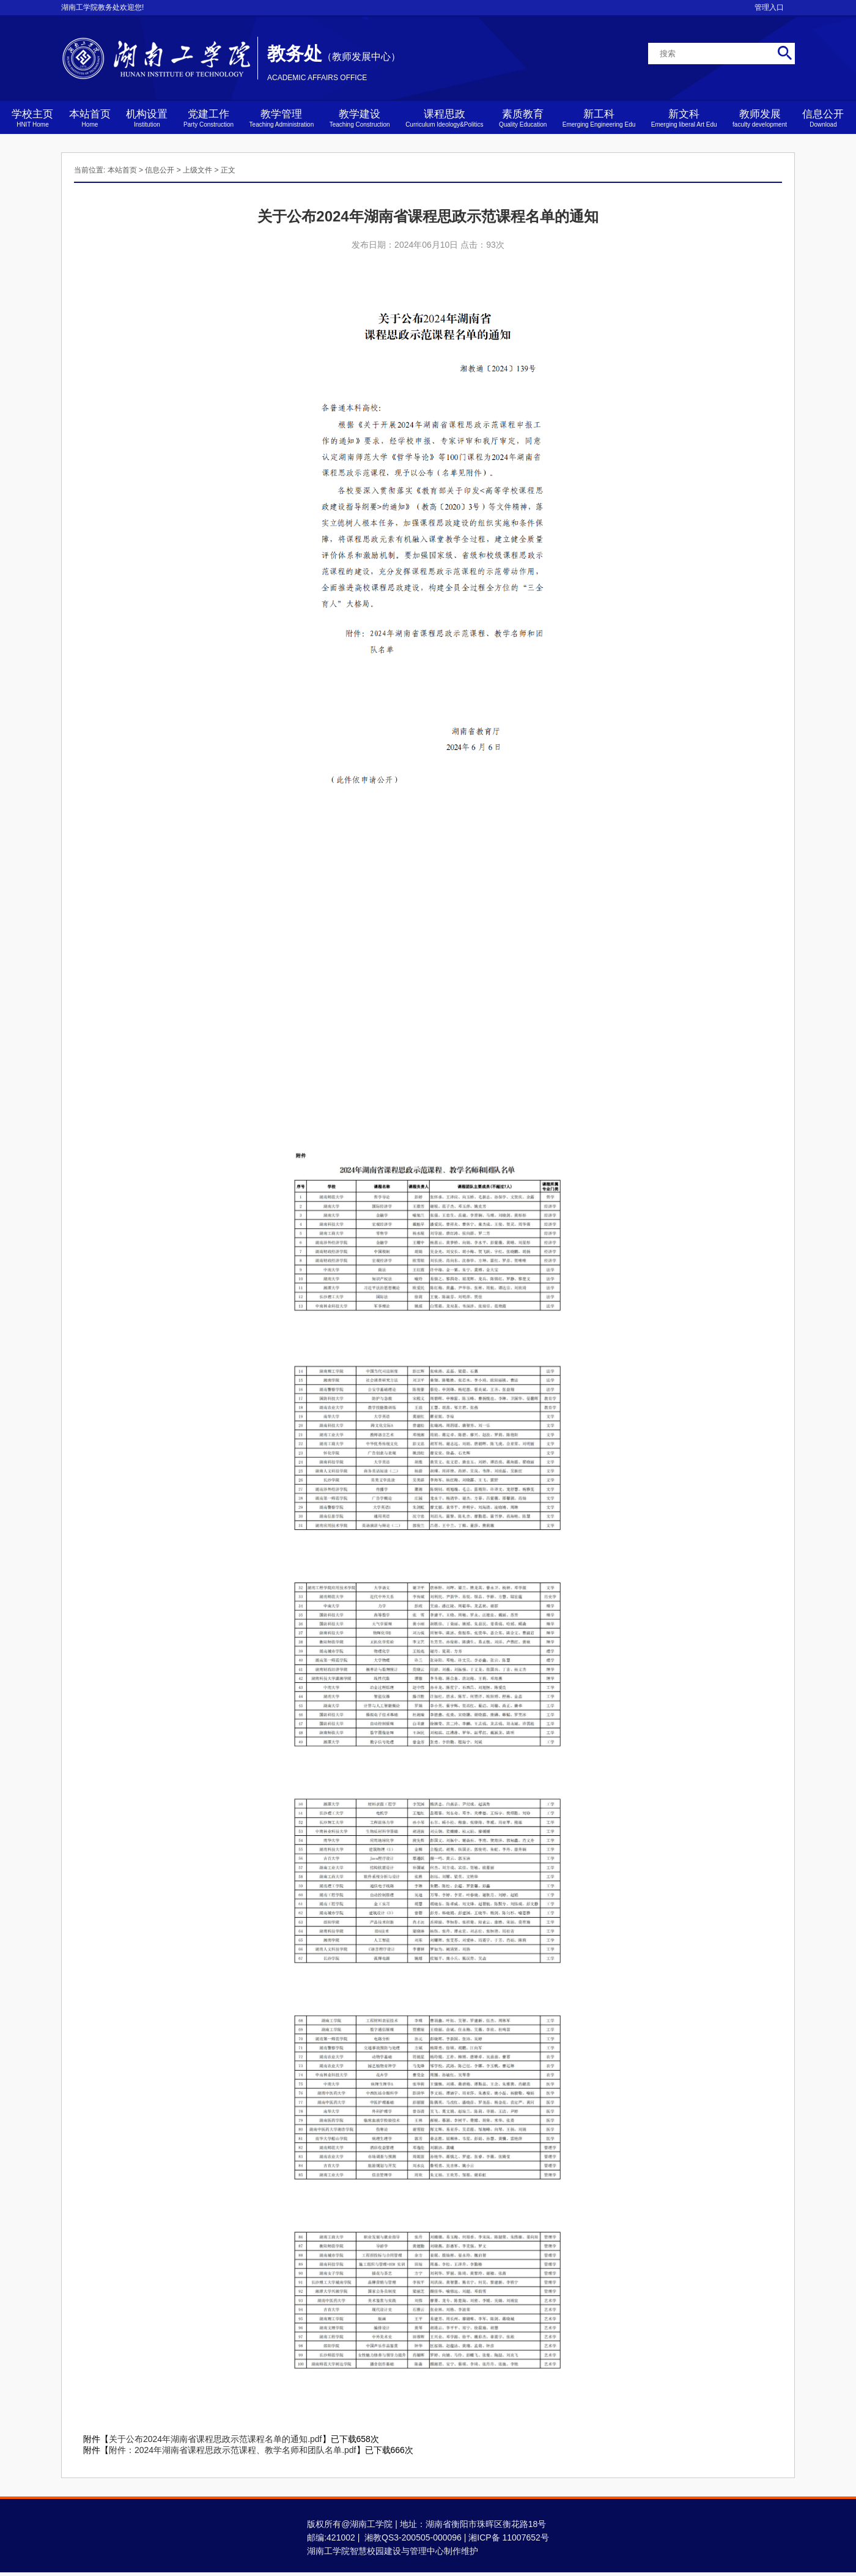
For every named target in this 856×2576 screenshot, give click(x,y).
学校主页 (32, 118)
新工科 (599, 118)
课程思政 (444, 118)
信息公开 (823, 118)
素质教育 (523, 118)
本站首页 (90, 118)
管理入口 (769, 7)
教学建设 (360, 118)
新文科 (684, 118)
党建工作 (208, 118)
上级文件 (197, 170)
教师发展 (759, 118)
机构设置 (147, 118)
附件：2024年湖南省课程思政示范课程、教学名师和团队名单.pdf (232, 2450)
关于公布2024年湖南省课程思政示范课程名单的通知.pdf (215, 2439)
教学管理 (281, 118)
